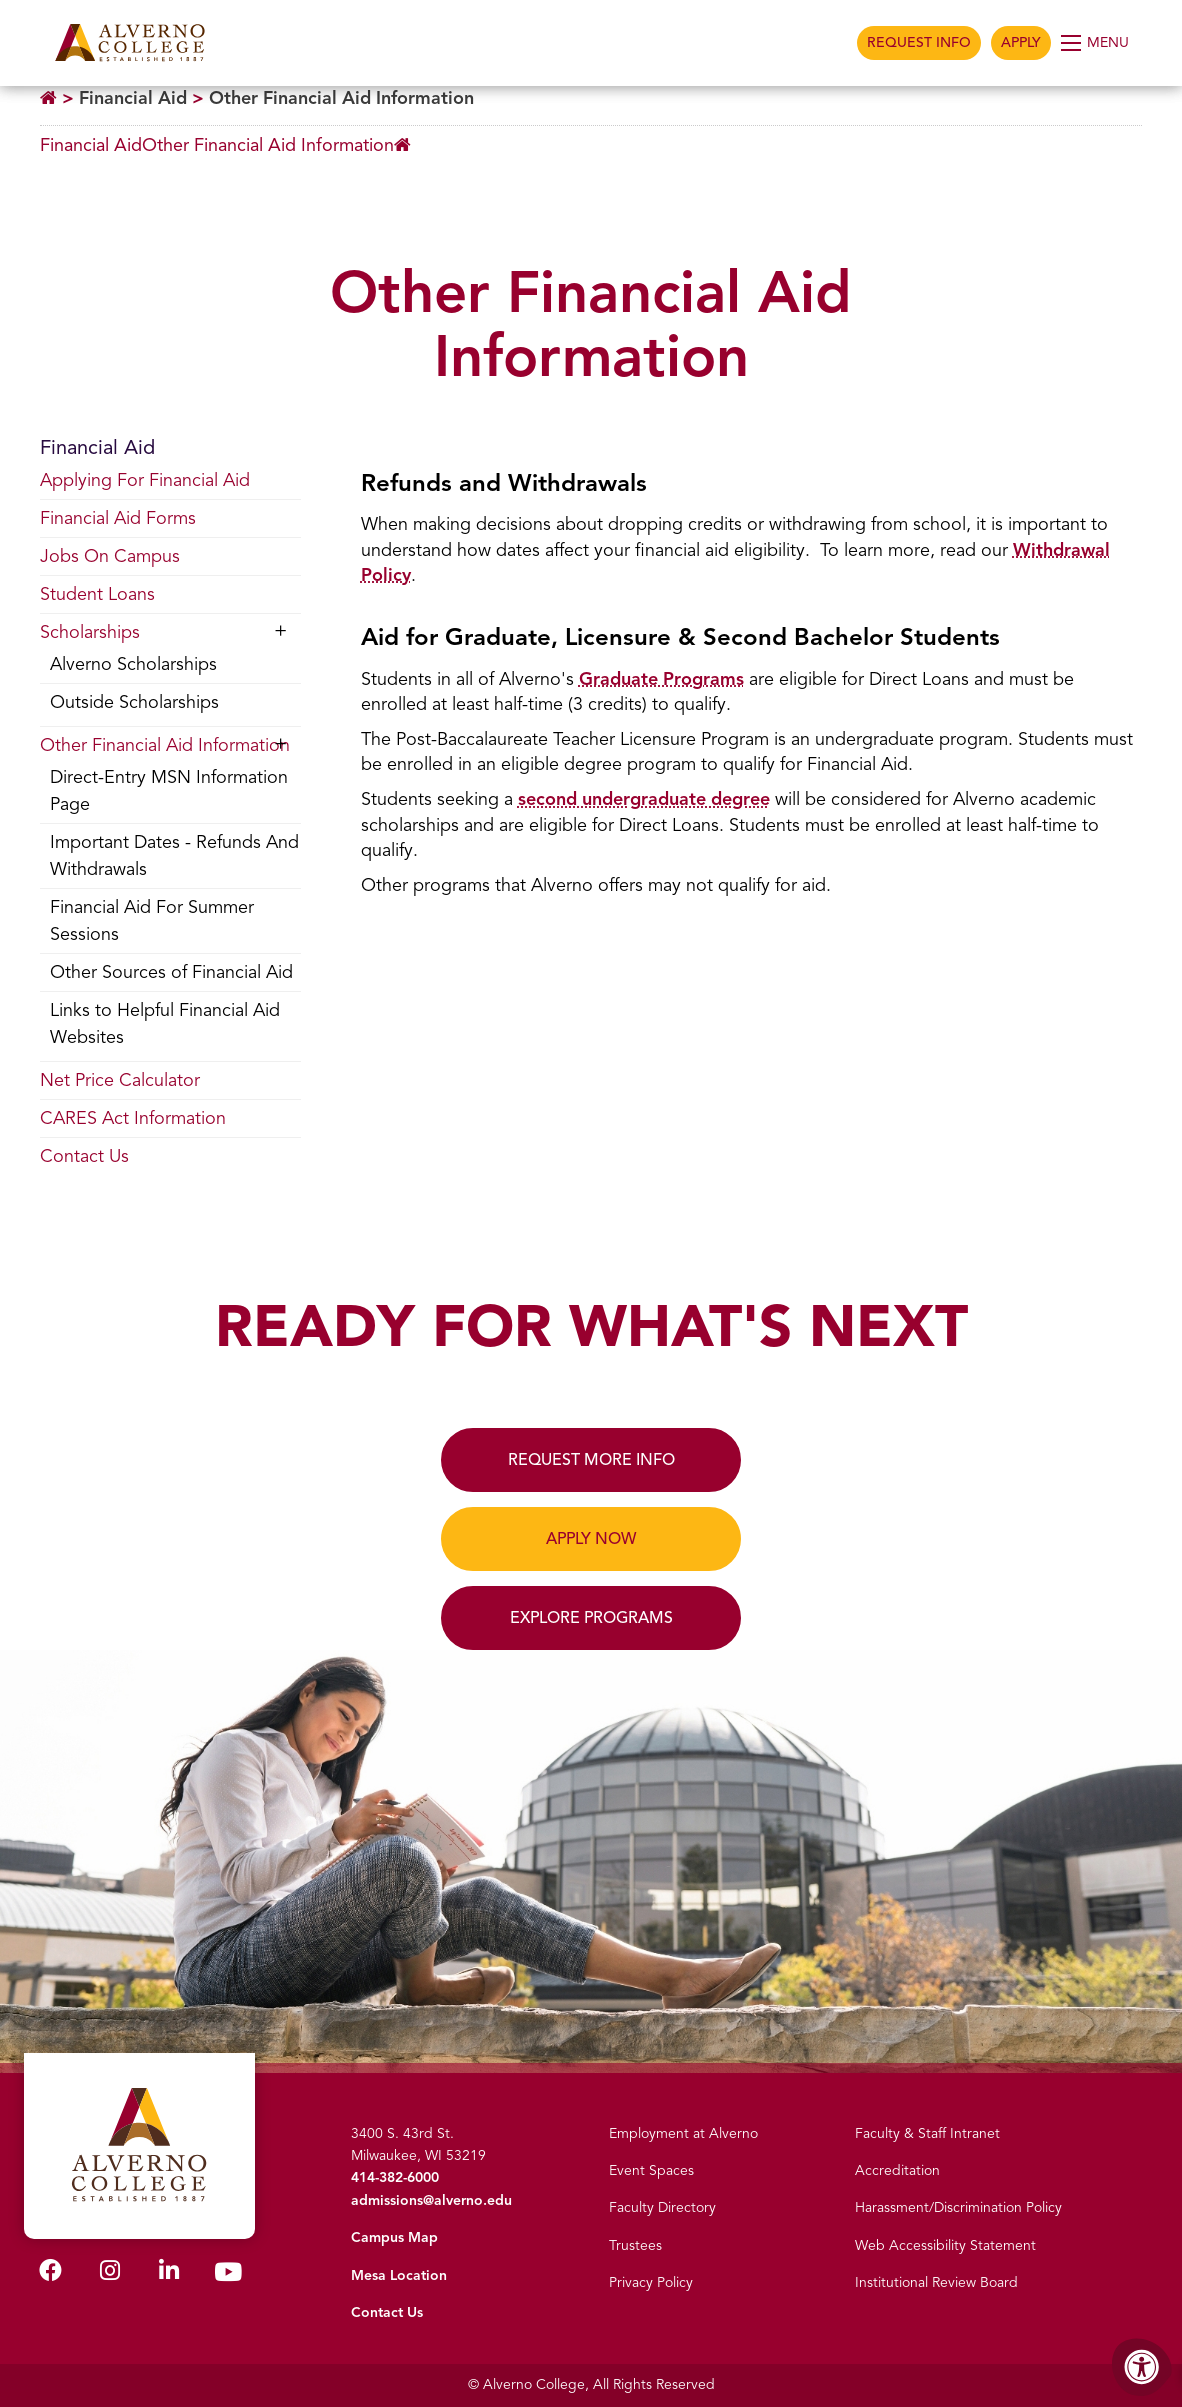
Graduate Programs (661, 679)
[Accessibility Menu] (1142, 2367)
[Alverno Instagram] (110, 2274)
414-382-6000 (395, 2177)
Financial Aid (133, 98)
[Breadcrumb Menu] (225, 146)
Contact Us (387, 2312)
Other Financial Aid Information (341, 98)
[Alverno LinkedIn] (169, 2274)
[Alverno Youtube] (228, 2276)
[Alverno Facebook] (50, 2274)
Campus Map (394, 2237)
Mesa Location (399, 2275)
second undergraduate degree (644, 799)
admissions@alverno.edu (431, 2200)
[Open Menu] (1096, 43)
